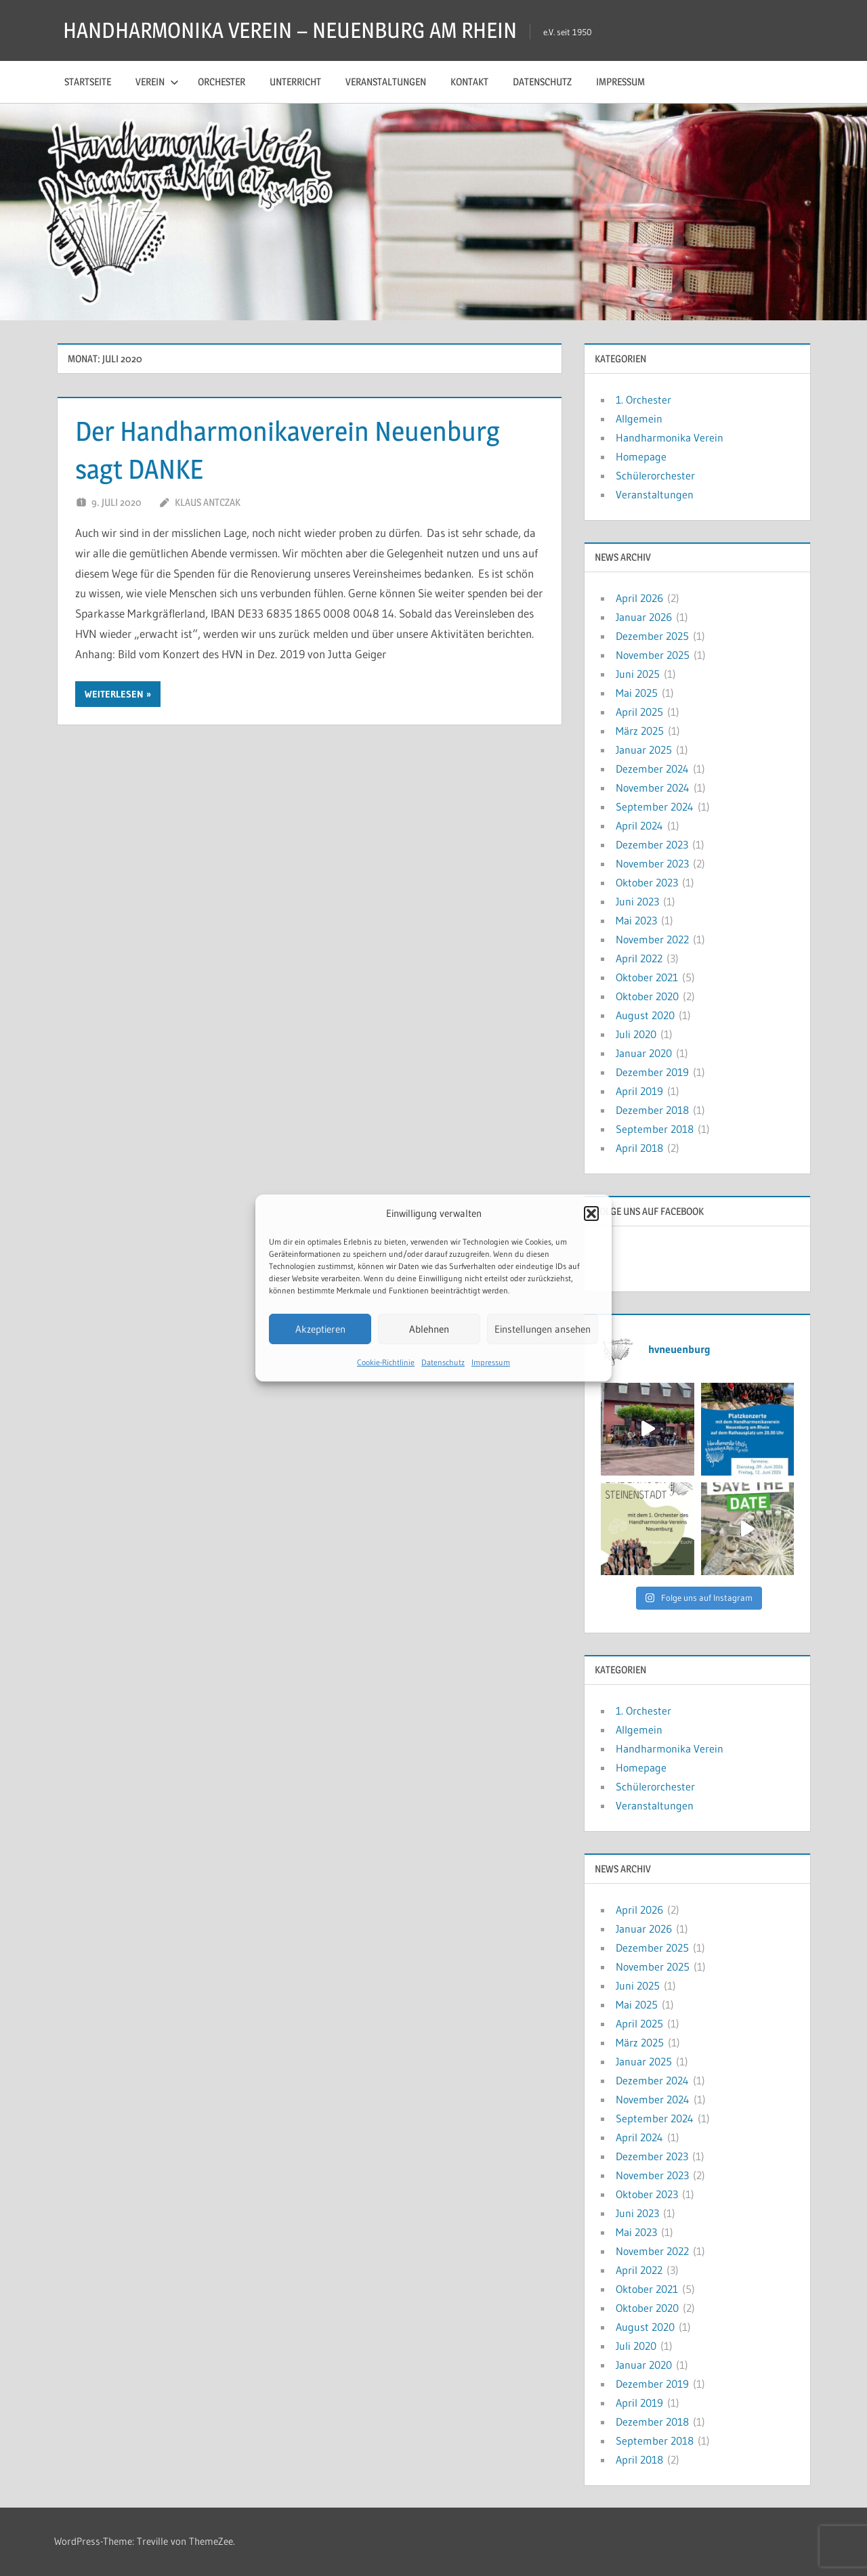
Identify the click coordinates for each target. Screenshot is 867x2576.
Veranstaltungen (385, 81)
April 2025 (639, 711)
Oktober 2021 (647, 977)
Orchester (221, 81)
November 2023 (652, 863)
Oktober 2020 (647, 996)
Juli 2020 (636, 1034)
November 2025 (653, 655)
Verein (157, 81)
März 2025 (640, 730)
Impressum (490, 1362)
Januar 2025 (644, 749)
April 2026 (639, 598)
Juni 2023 (637, 901)
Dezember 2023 (652, 844)
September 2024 (655, 806)
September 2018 (655, 1129)
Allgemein (639, 418)
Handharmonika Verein (669, 437)
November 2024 (653, 787)
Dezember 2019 (652, 1072)
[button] (591, 1213)
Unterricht (295, 81)
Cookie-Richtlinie (386, 1362)
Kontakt (469, 81)
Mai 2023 (636, 920)
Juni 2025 (638, 674)
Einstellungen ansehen (542, 1329)
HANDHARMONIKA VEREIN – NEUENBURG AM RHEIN (290, 30)
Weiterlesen (114, 694)
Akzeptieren (320, 1329)
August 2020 (645, 1015)
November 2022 (652, 939)
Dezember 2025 (652, 636)
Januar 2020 (644, 1053)
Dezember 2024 (652, 768)
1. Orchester (643, 399)
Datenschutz (443, 1362)
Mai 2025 (637, 693)
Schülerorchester (655, 475)
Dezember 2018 (652, 1110)
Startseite (87, 81)
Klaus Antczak (207, 502)
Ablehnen (429, 1329)
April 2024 (639, 825)
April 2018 (639, 1148)
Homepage (641, 456)
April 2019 (639, 1091)
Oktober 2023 (647, 882)
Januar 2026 (644, 617)
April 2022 (639, 958)
